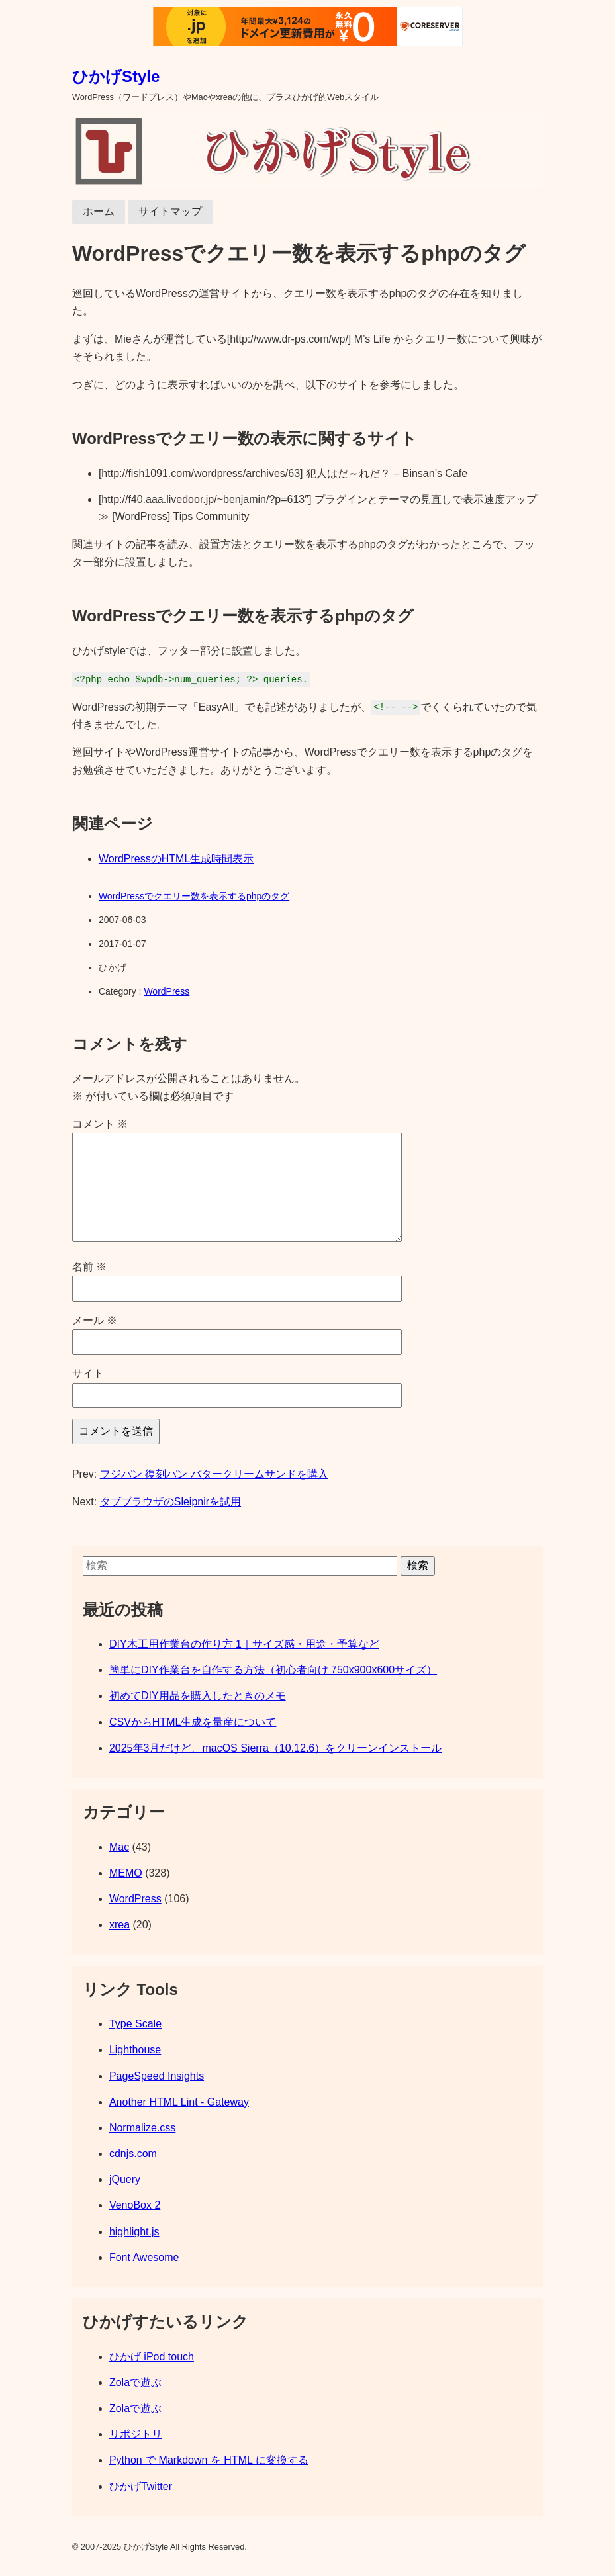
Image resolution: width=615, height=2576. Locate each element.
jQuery (124, 2179)
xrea (119, 1924)
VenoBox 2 (134, 2205)
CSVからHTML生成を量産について (192, 1722)
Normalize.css (142, 2127)
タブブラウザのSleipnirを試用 (170, 1501)
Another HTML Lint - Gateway (179, 2102)
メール (94, 1320)
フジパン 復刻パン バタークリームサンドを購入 (214, 1474)
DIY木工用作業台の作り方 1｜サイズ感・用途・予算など (244, 1644)
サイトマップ (170, 211)
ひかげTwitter (140, 2486)
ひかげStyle (116, 76)
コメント (100, 1124)
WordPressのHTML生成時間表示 (176, 858)
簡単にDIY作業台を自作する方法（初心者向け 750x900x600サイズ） (273, 1669)
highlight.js (134, 2231)
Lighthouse (135, 2049)
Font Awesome (144, 2257)
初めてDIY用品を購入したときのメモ (197, 1695)
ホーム (99, 211)
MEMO (125, 1873)
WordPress (166, 991)
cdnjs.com (133, 2153)
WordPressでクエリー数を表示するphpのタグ (194, 896)
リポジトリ (135, 2434)
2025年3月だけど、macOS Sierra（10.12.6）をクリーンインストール (275, 1748)
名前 (89, 1266)
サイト (88, 1373)
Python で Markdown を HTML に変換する (208, 2459)
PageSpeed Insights (156, 2076)
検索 (417, 1565)
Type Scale (135, 2023)
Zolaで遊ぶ (135, 2382)
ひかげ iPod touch (151, 2356)
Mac (119, 1847)
